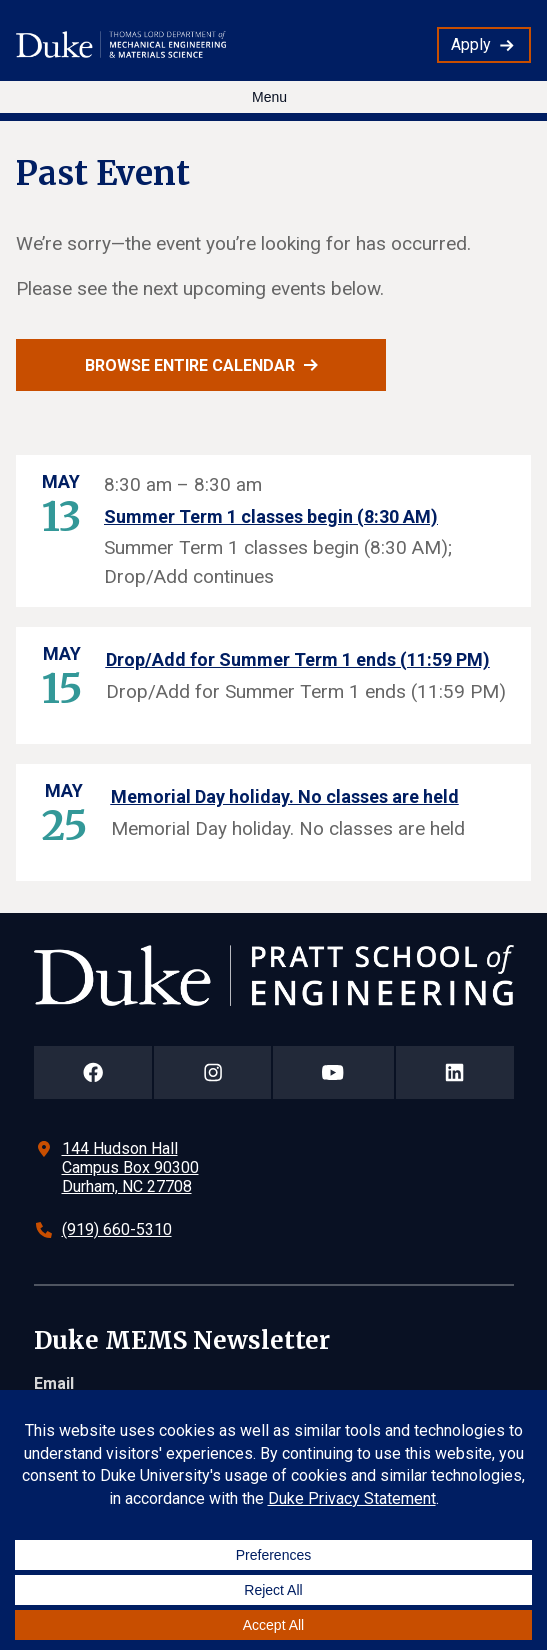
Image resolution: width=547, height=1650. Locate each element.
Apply (471, 44)
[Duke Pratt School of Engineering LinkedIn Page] (455, 1072)
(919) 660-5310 (117, 1229)
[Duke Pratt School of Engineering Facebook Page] (93, 1072)
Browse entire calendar (190, 365)
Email (54, 1383)
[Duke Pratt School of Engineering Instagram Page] (212, 1072)
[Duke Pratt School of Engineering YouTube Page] (333, 1072)
